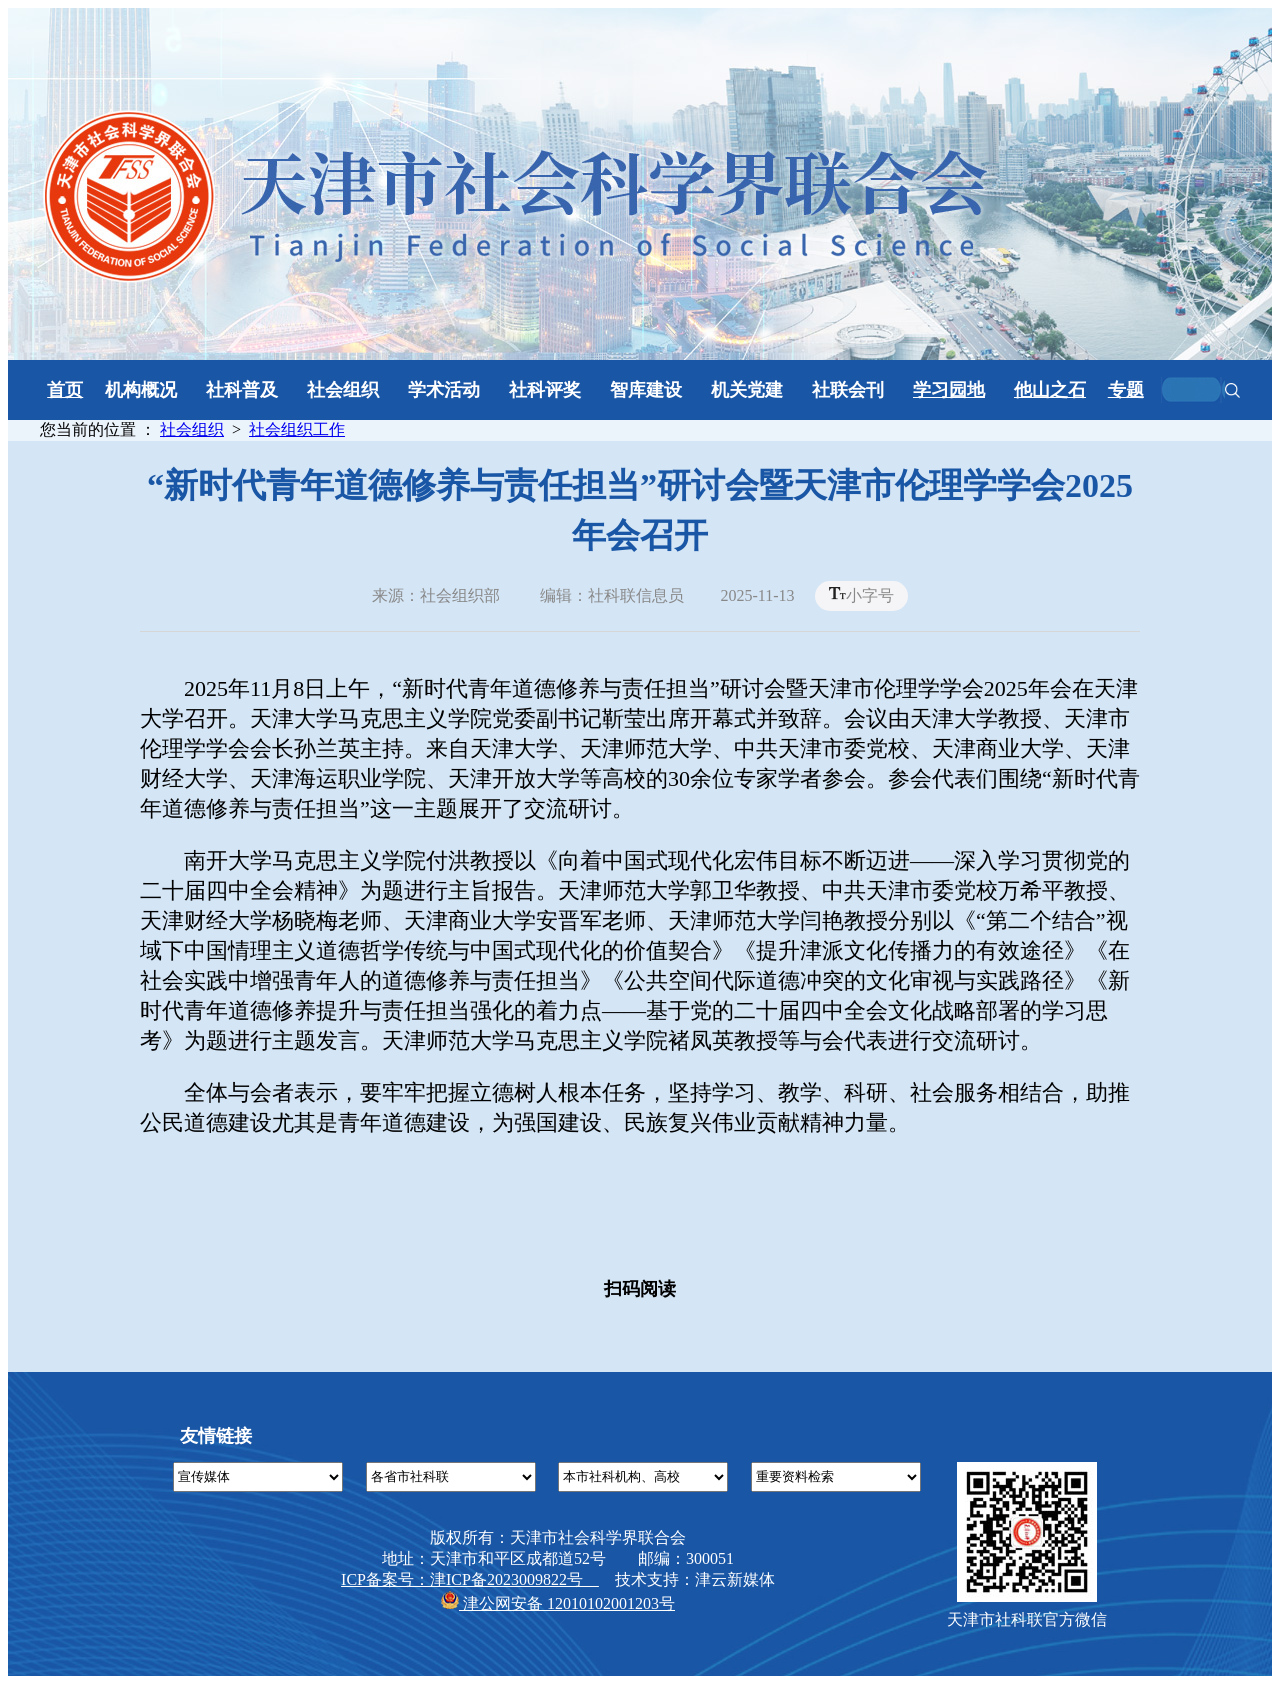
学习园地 (949, 390)
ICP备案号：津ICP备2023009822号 (470, 1579)
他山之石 (1050, 390)
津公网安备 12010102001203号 (558, 1603)
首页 (65, 390)
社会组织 (192, 429)
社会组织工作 (297, 429)
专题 (1126, 390)
